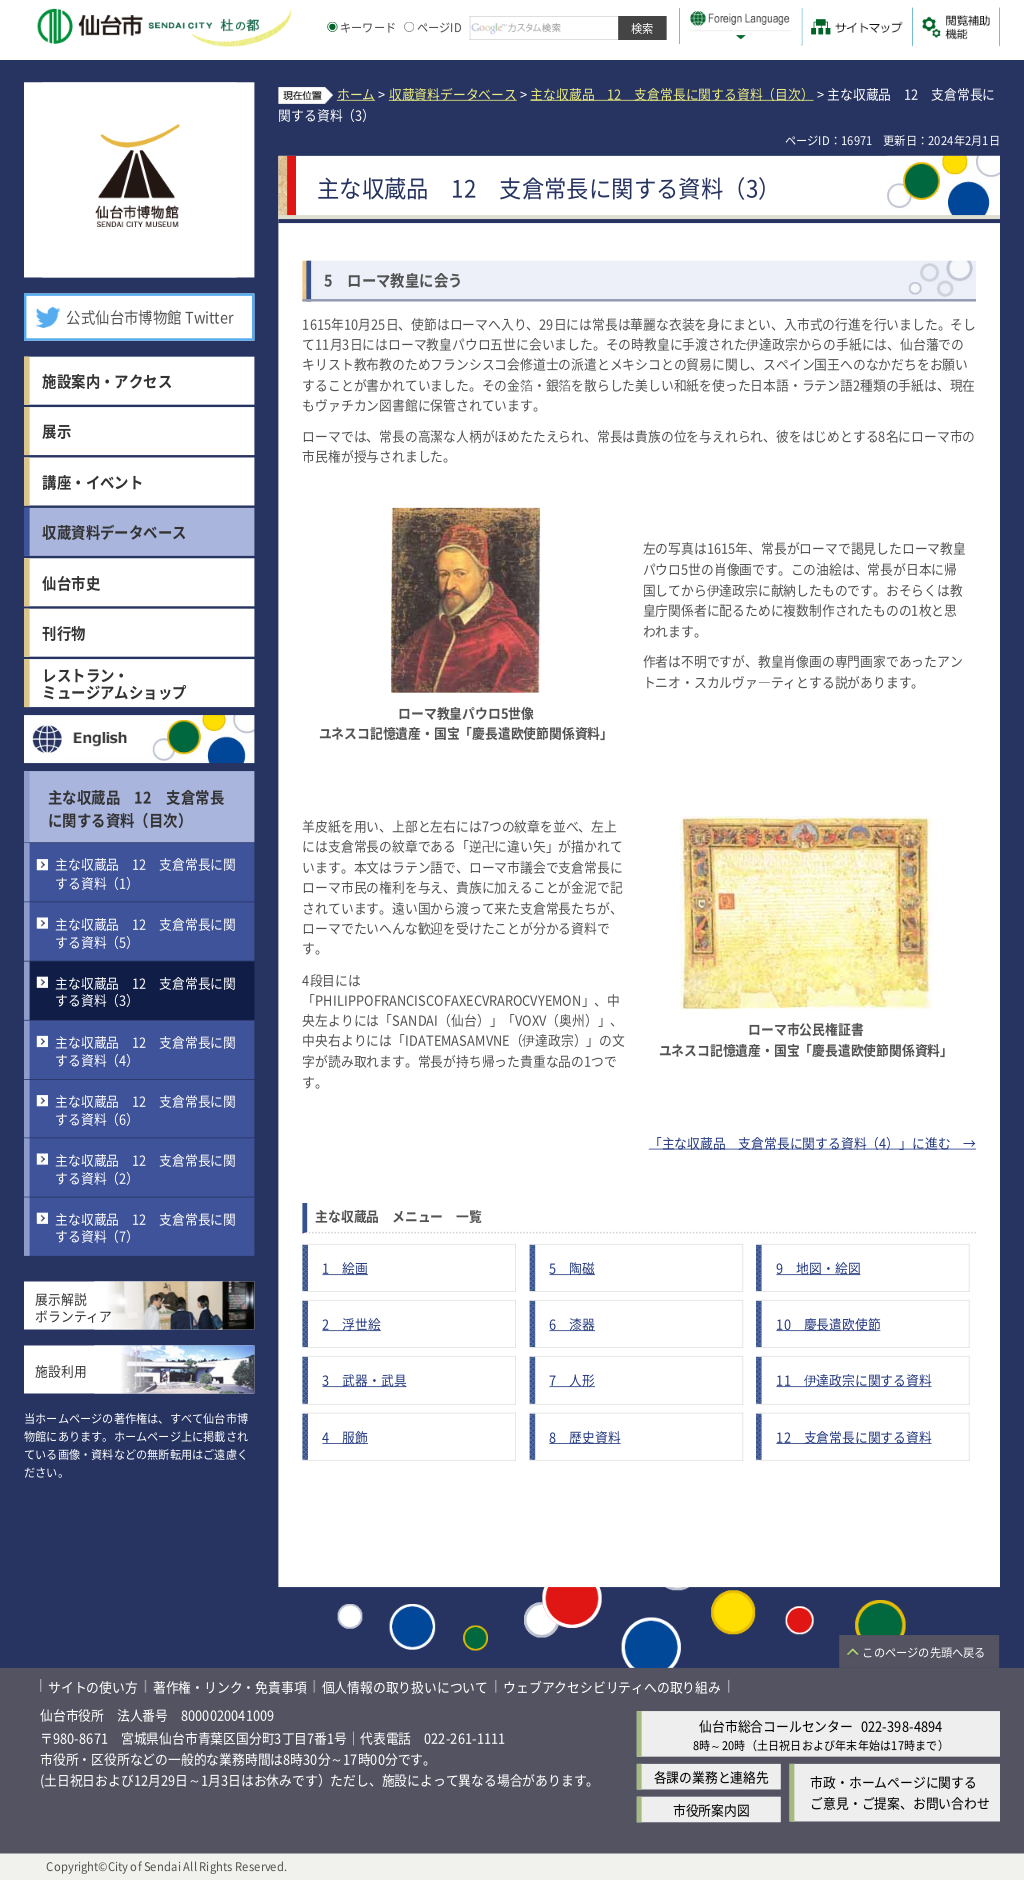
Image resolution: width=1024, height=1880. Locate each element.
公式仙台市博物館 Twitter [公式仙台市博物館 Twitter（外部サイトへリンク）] (149, 316)
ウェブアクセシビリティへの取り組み (612, 1686)
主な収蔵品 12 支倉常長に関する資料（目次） (136, 808)
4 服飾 (345, 1436)
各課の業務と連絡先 (711, 1776)
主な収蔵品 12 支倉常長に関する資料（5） (145, 932)
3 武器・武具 (364, 1380)
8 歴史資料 (584, 1436)
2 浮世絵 (351, 1323)
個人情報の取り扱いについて (405, 1686)
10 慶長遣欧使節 (828, 1323)
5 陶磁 (572, 1267)
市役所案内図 (711, 1809)
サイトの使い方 (93, 1686)
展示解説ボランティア (73, 1307)
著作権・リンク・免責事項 (230, 1686)
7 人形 (572, 1380)
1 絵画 (345, 1267)
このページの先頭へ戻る (923, 1653)
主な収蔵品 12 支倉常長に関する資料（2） (145, 1168)
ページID (433, 27)
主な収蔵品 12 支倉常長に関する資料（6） (145, 1109)
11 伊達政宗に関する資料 (853, 1380)
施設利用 (60, 1370)
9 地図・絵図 (818, 1267)
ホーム (356, 93)
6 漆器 (572, 1323)
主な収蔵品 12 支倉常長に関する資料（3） (145, 991)
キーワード (361, 27)
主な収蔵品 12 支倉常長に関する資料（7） (145, 1227)
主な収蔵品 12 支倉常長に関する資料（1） (145, 873)
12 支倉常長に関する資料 (853, 1436)
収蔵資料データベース (453, 93)
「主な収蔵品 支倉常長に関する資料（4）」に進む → (812, 1142)
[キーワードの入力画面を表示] (332, 27)
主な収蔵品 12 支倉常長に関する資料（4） (145, 1050)
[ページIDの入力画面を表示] (409, 27)
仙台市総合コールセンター (776, 1725)
